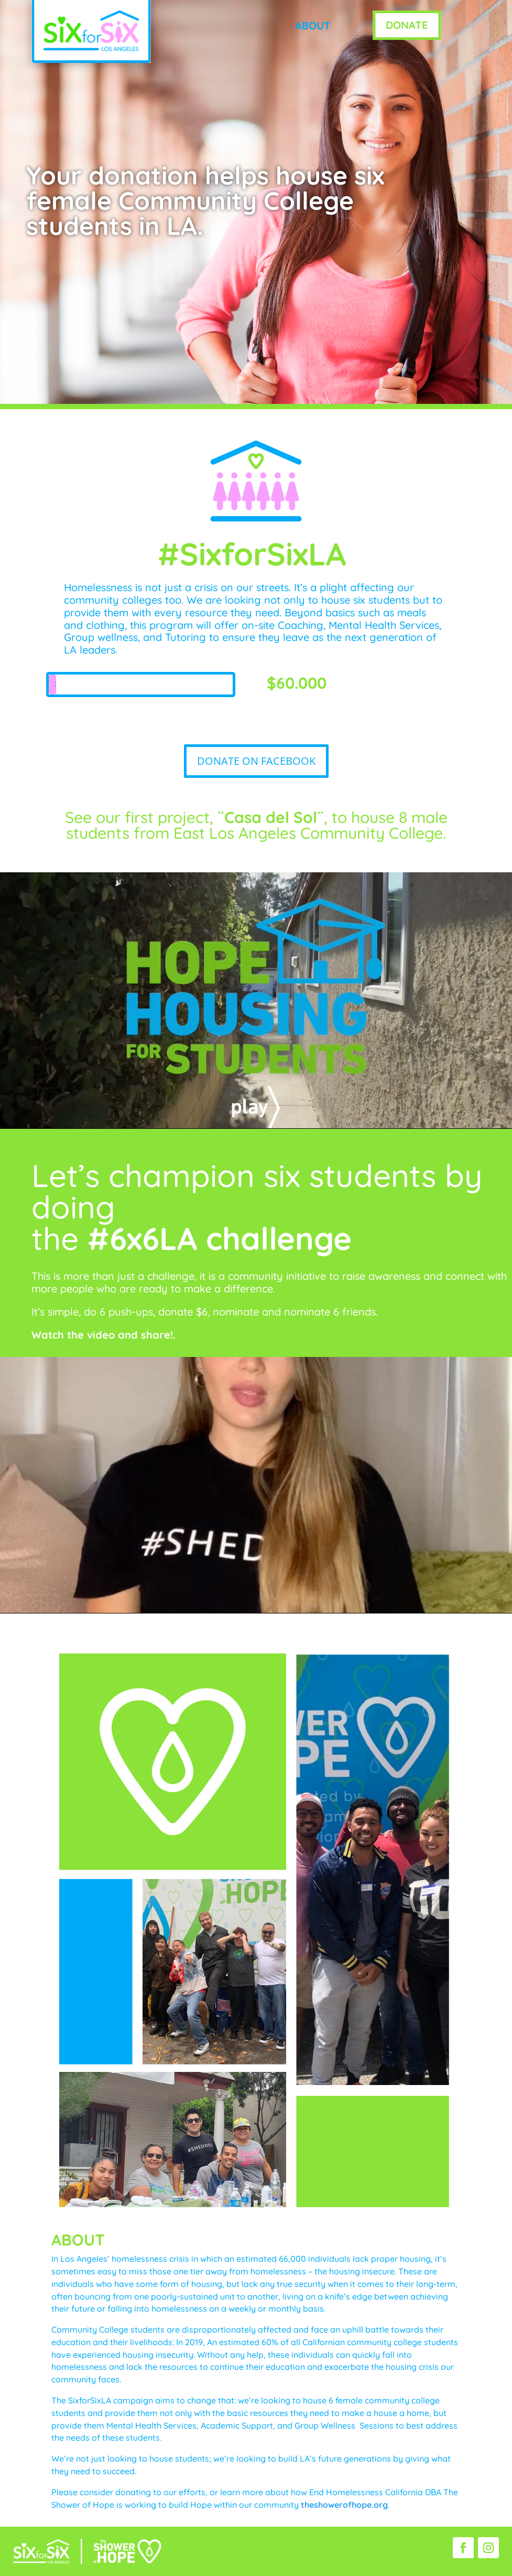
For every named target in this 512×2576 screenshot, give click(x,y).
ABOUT (313, 25)
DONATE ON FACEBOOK (256, 761)
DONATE (407, 24)
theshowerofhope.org (344, 2504)
